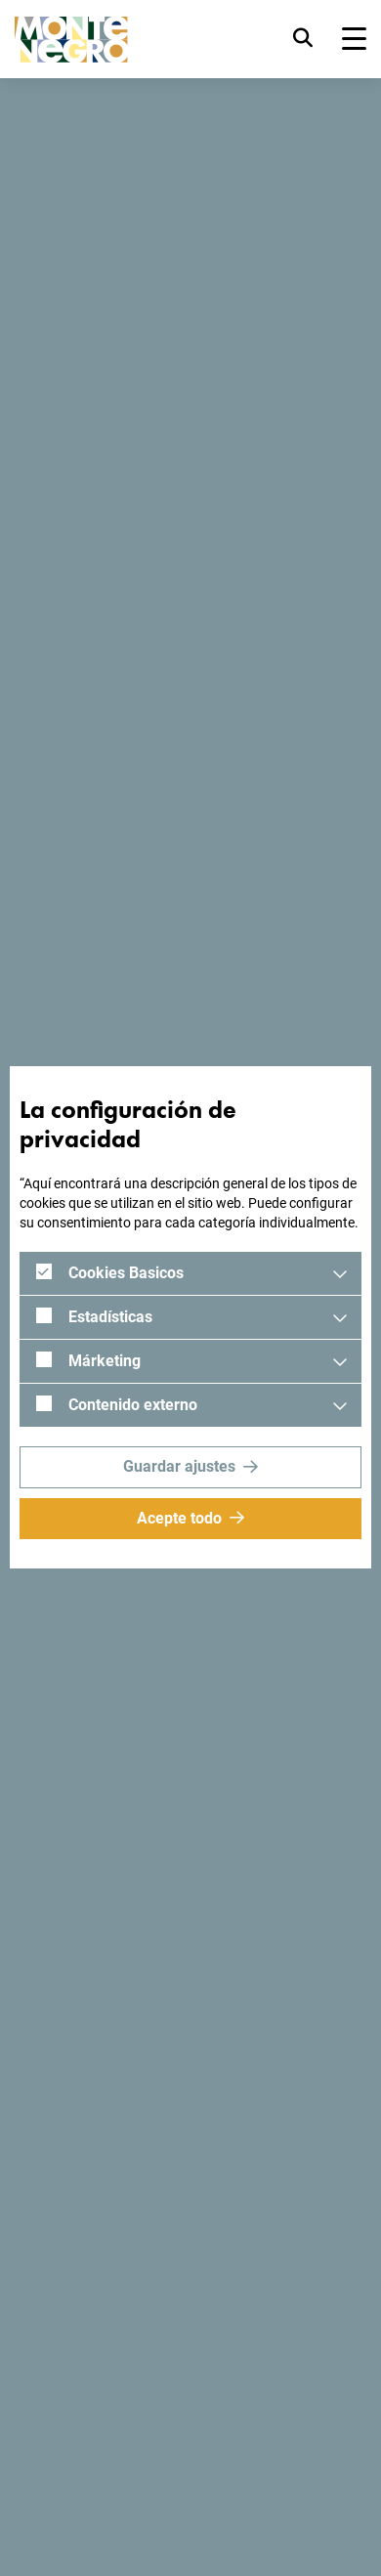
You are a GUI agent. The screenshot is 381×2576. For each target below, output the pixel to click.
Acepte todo (179, 1518)
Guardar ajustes (179, 1466)
